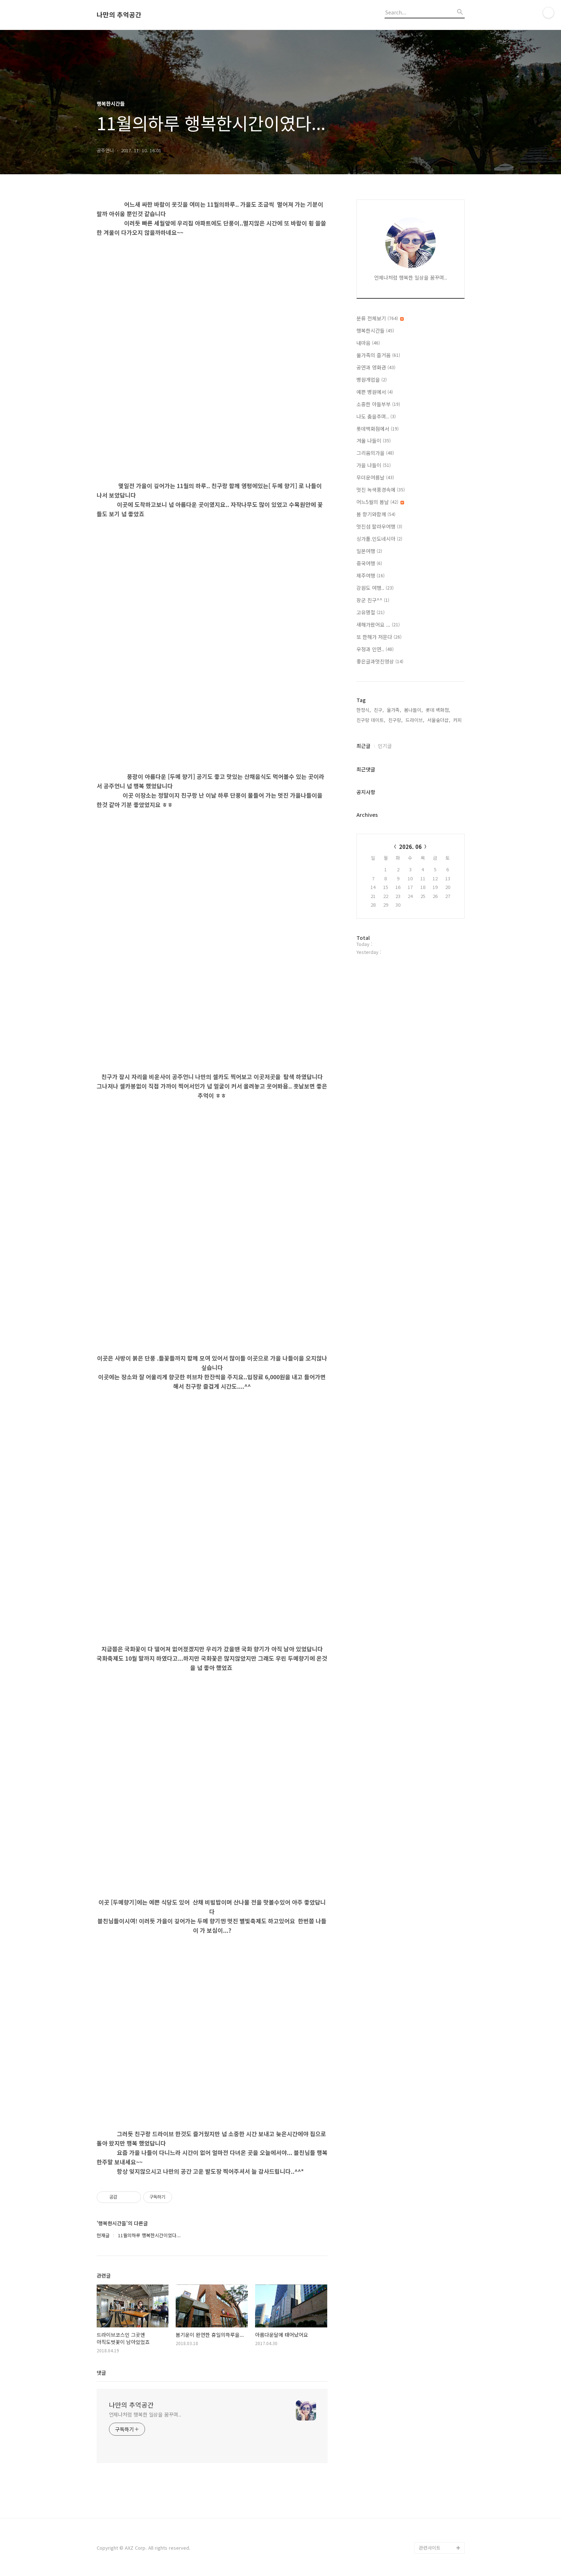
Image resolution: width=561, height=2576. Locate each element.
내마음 (368, 342)
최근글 (363, 745)
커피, (458, 720)
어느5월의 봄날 (380, 501)
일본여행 (369, 551)
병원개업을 (371, 379)
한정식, (363, 709)
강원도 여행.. (375, 587)
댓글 (101, 2372)
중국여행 (369, 563)
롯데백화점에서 (377, 428)
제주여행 (370, 575)
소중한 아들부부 (378, 404)
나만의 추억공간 (119, 15)
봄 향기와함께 (375, 514)
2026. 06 (410, 846)
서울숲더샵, (438, 720)
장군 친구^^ (372, 600)
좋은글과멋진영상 (379, 661)
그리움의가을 (375, 452)
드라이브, (415, 720)
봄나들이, (413, 709)
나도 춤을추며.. (376, 416)
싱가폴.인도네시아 (379, 538)
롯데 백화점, (438, 709)
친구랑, (395, 720)
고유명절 (370, 612)
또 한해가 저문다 (379, 636)
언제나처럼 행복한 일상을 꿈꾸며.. (145, 2414)
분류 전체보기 (380, 318)
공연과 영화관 (375, 367)
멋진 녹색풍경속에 (380, 489)
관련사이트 (430, 2547)
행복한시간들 (375, 330)
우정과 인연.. (375, 649)
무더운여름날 (375, 477)
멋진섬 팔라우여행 (379, 526)
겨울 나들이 (373, 440)
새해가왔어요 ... (378, 624)
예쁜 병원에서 (374, 391)
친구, (379, 709)
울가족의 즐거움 (378, 355)
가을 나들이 (373, 465)
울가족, (394, 709)
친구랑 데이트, (370, 720)
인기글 (385, 745)
